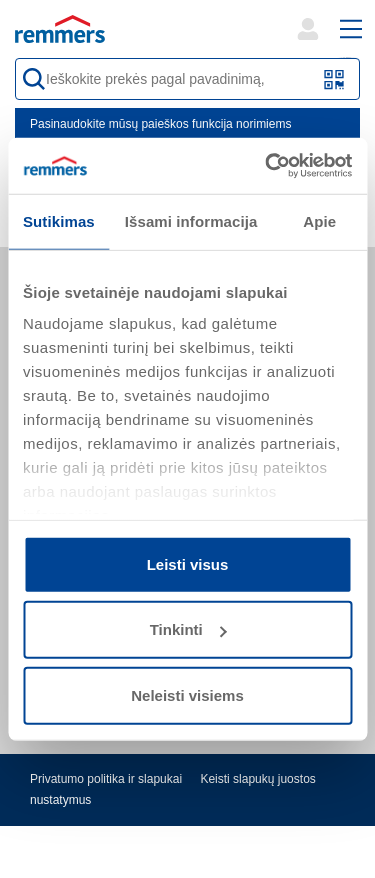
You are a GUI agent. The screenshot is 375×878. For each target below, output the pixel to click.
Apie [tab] (319, 220)
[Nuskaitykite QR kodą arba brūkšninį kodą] (334, 79)
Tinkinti (188, 629)
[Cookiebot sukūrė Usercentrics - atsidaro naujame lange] (267, 166)
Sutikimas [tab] (59, 220)
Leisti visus (188, 563)
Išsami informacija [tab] (191, 220)
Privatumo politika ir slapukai (106, 779)
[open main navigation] (351, 29)
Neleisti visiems (187, 694)
